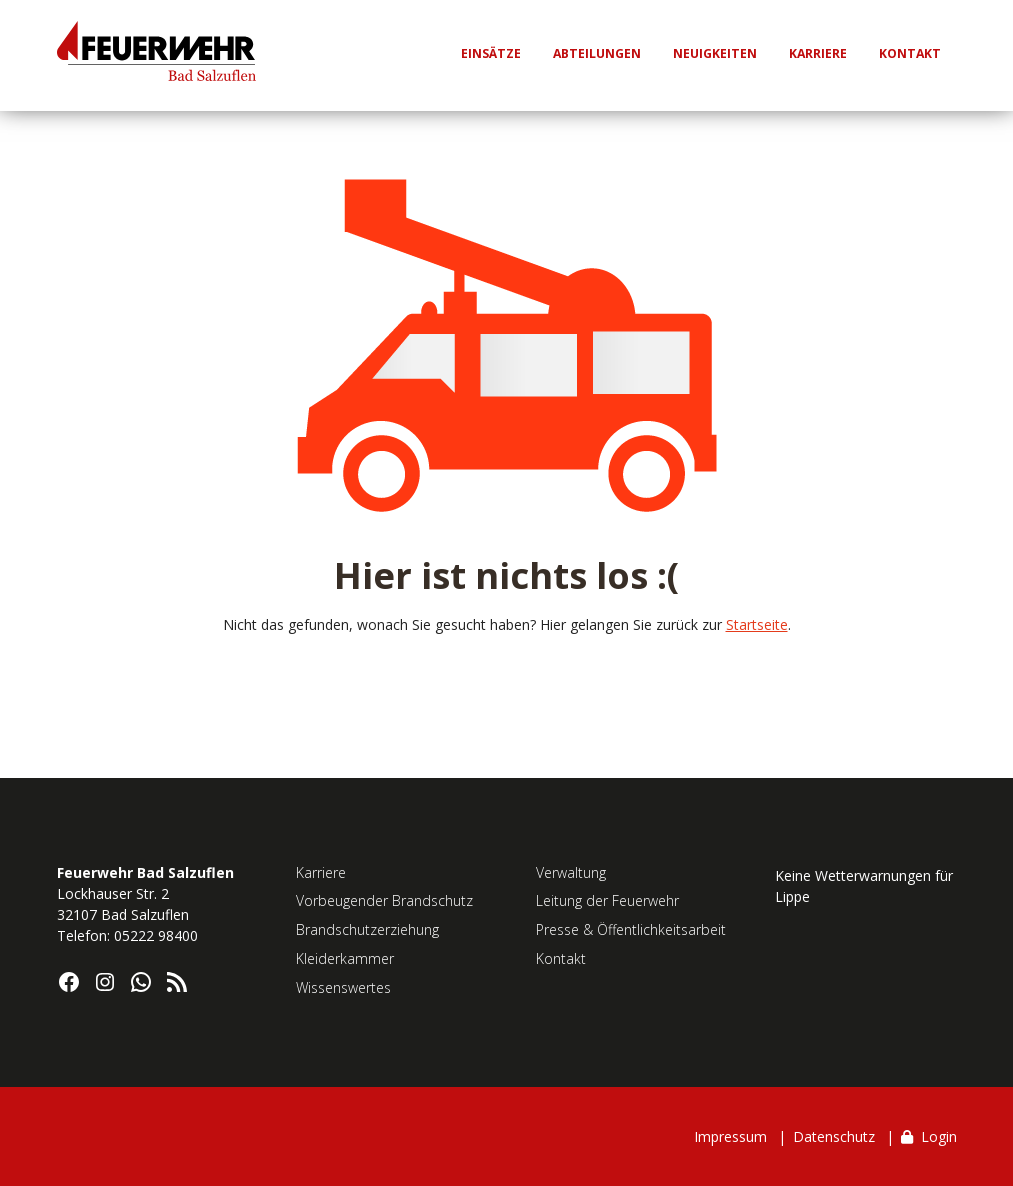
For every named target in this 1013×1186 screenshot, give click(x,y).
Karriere (321, 872)
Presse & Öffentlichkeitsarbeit (631, 929)
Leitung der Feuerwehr (607, 900)
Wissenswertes (343, 987)
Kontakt (561, 958)
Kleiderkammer (345, 958)
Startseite (757, 624)
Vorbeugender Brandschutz (384, 900)
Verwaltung (571, 872)
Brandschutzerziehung (367, 929)
